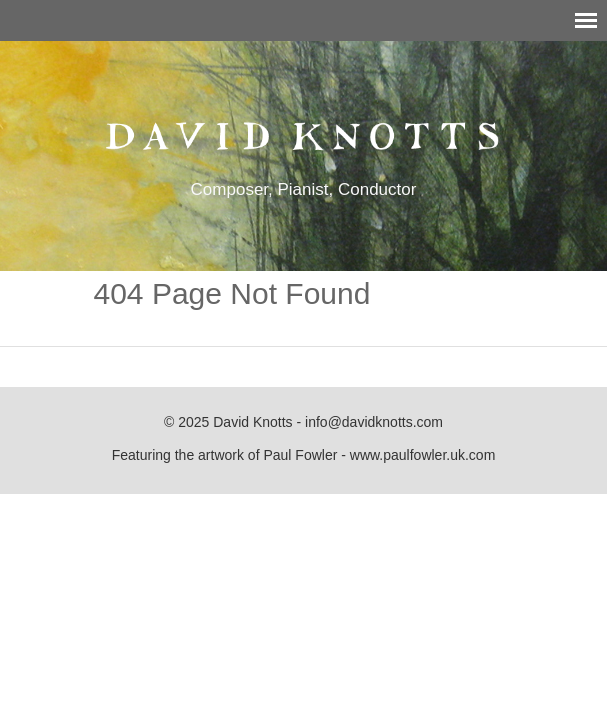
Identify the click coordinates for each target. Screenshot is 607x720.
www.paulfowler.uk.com (423, 455)
